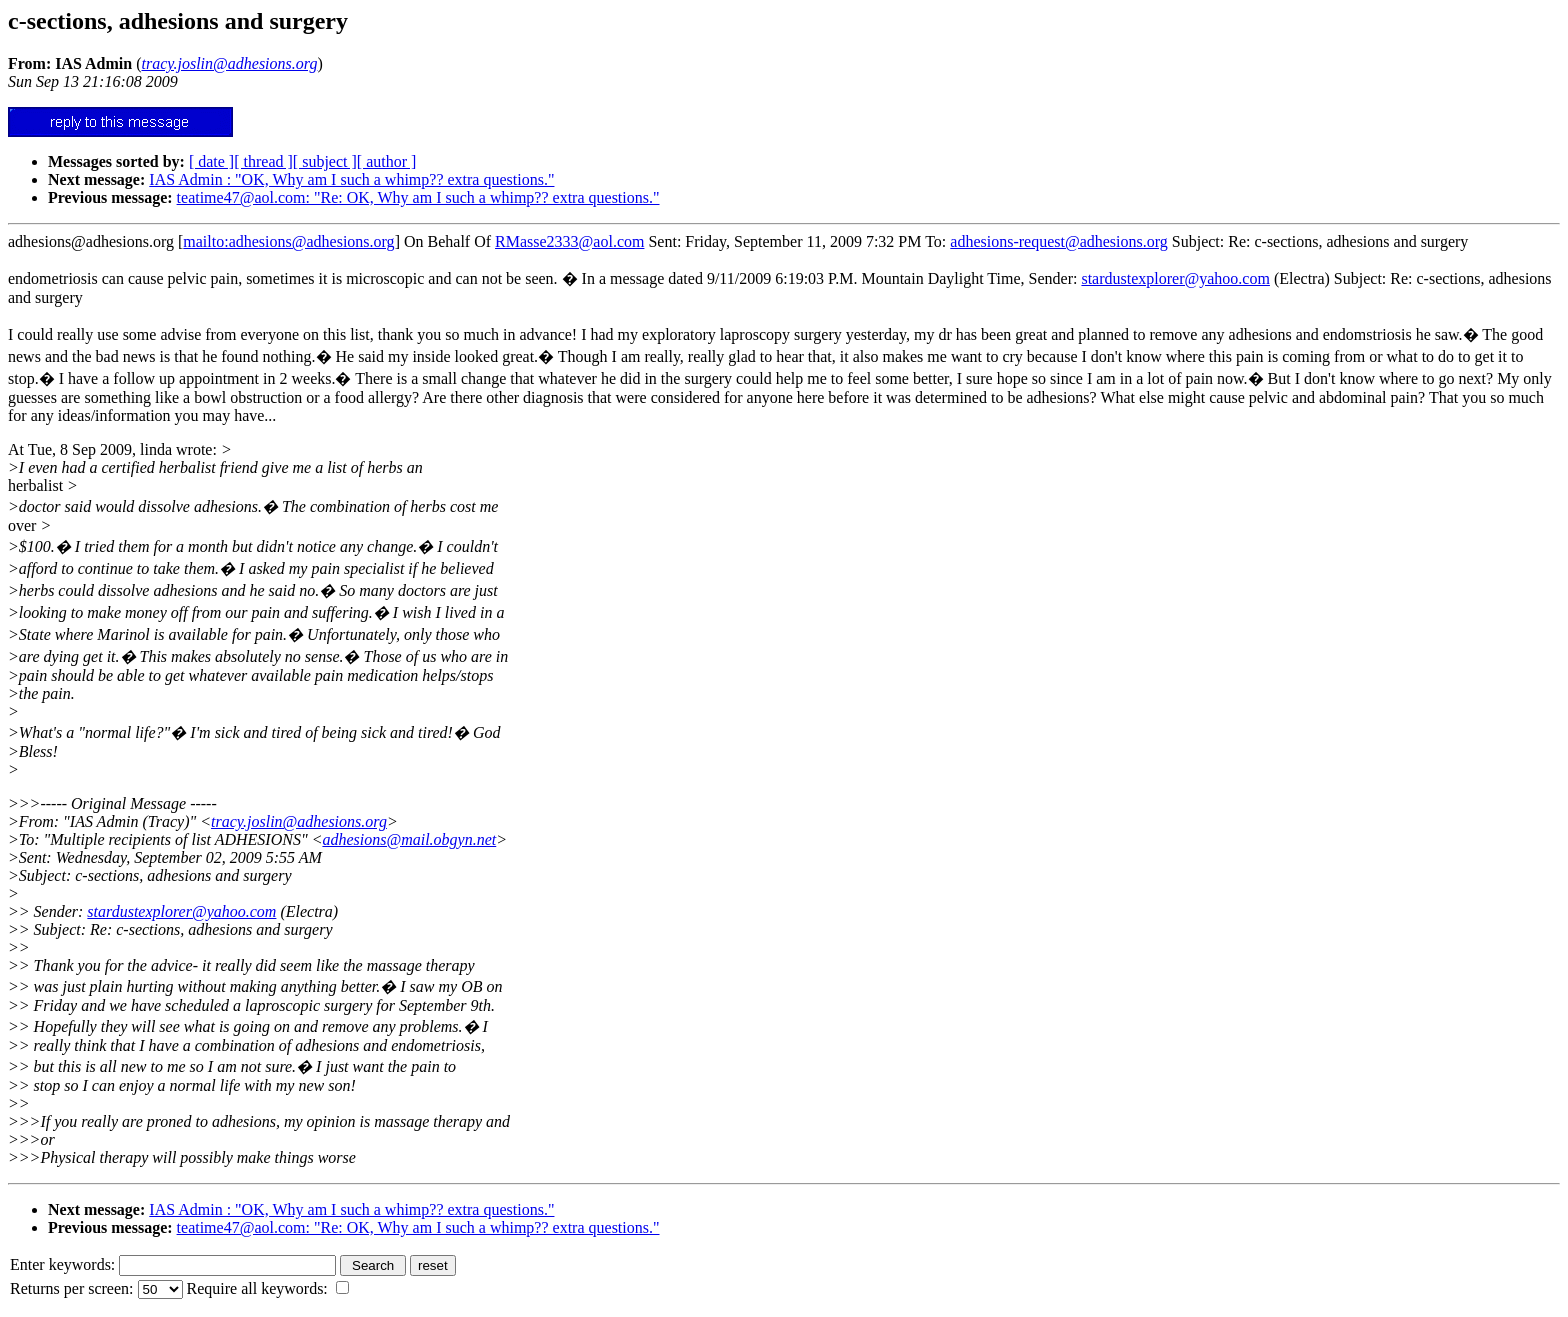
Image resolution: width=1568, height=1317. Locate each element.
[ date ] (211, 161)
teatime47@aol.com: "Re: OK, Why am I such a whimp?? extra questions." (418, 197)
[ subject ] (325, 161)
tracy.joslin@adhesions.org (299, 821)
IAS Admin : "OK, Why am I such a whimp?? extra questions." (351, 179)
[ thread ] (263, 161)
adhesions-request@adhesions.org (1059, 241)
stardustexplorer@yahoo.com (1175, 278)
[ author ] (387, 161)
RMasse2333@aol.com (569, 241)
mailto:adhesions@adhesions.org (288, 241)
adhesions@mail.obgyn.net (409, 839)
